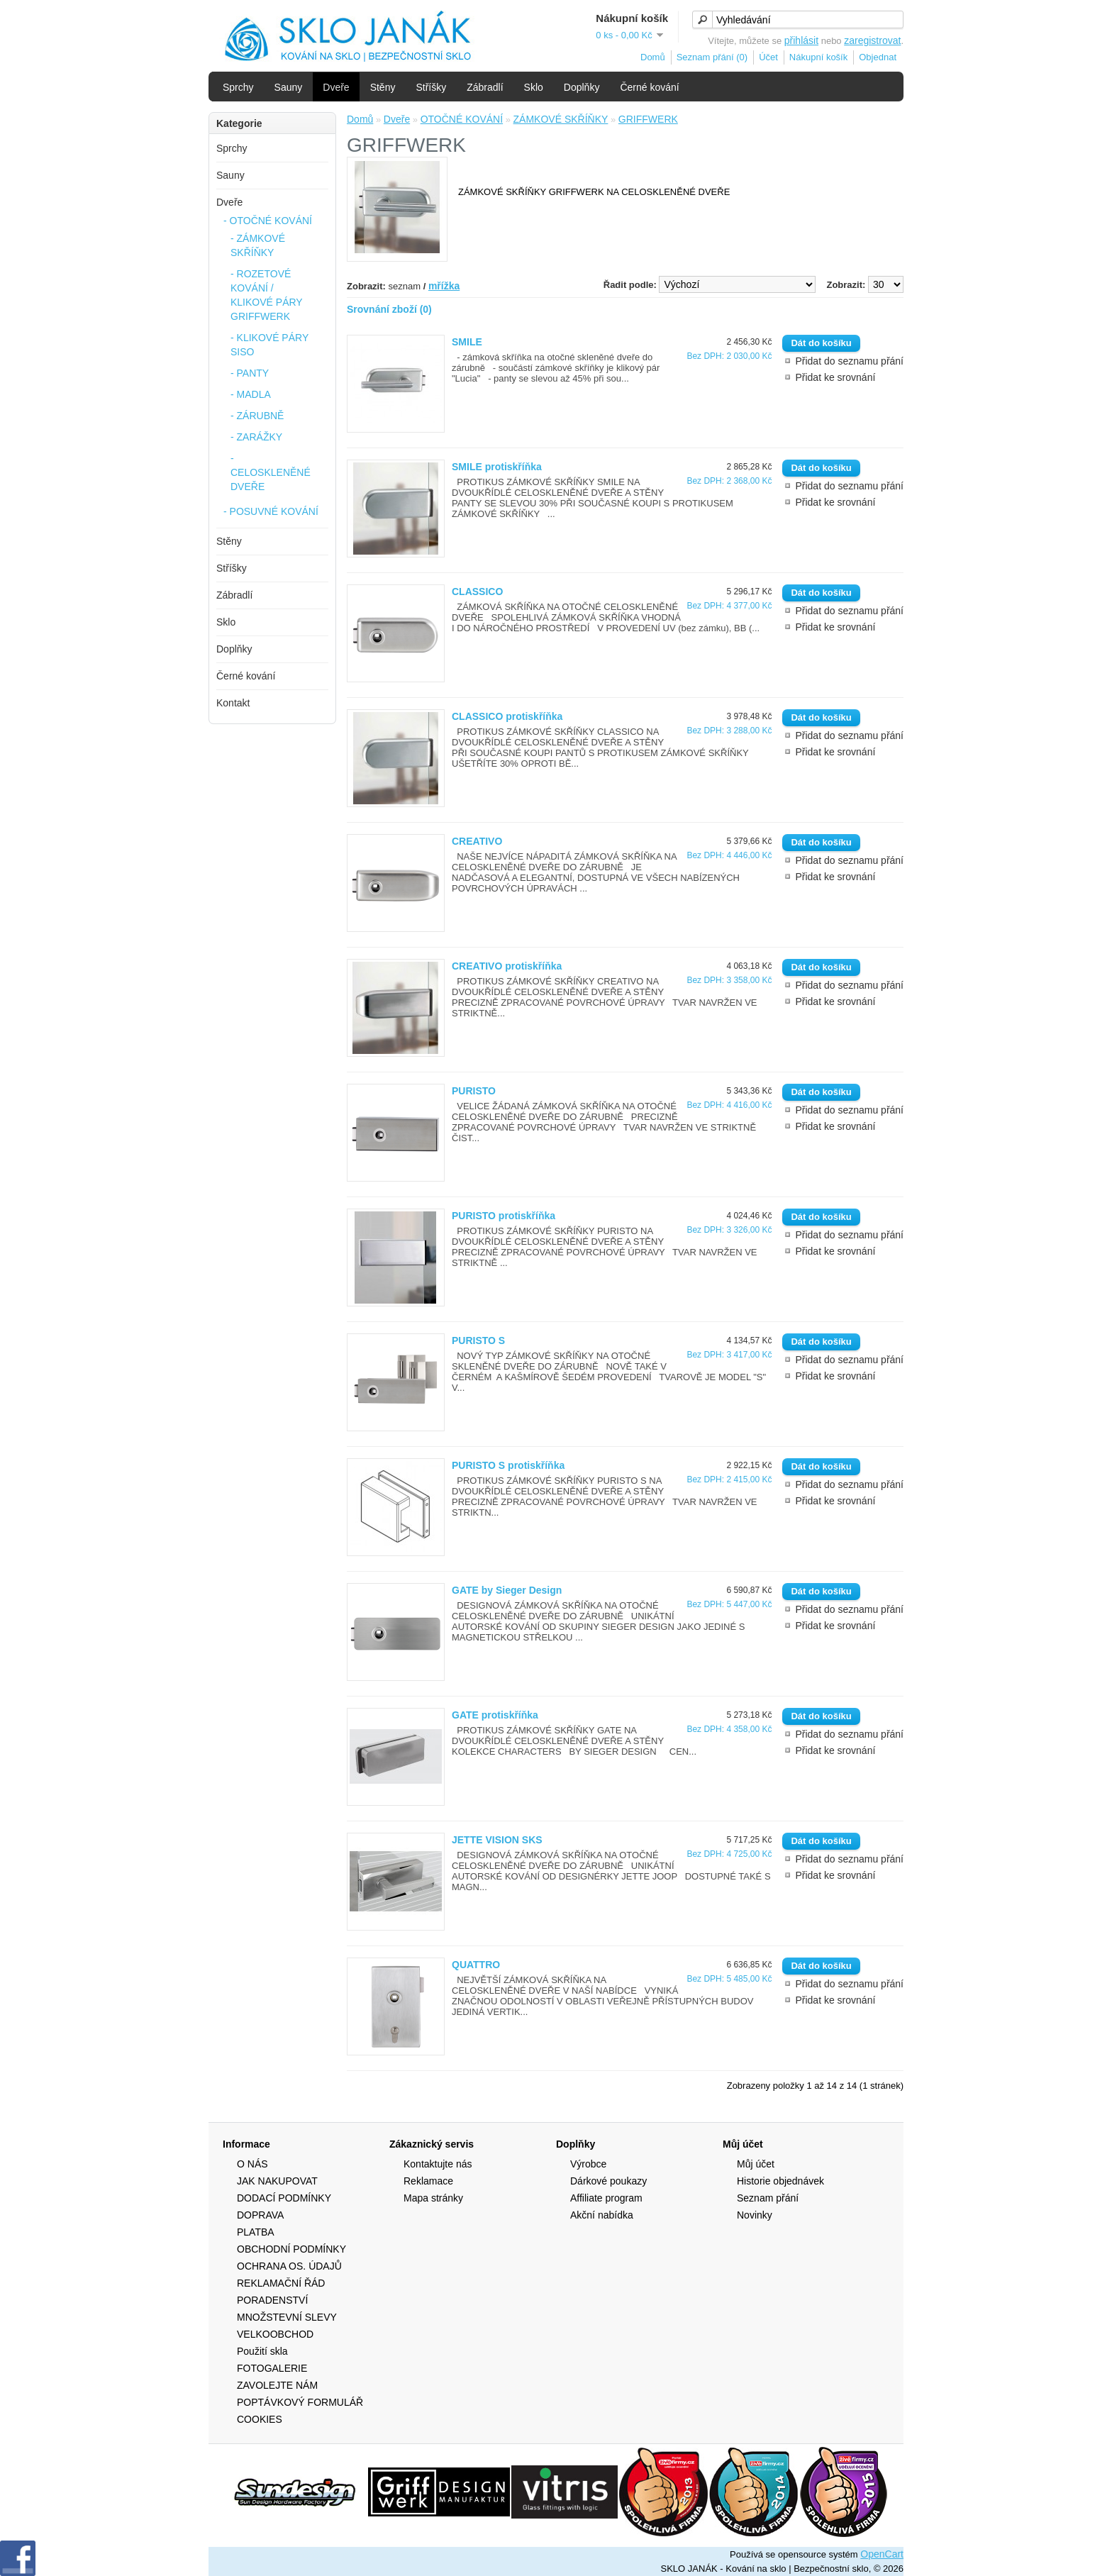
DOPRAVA (260, 2215)
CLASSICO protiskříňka (507, 716)
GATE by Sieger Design (507, 1590)
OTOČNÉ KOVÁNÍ (462, 119)
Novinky (754, 2215)
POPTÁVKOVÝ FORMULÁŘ (300, 2402)
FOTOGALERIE (272, 2368)
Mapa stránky (433, 2198)
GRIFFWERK (648, 119)
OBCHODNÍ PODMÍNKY (291, 2249)
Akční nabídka (601, 2215)
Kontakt (233, 703)
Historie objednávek (780, 2181)
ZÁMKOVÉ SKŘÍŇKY (560, 119)
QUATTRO (476, 1964)
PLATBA (255, 2232)
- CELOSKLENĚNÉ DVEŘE (270, 472)
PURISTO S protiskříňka (508, 1465)
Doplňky (582, 87)
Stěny (383, 87)
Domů (652, 57)
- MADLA (250, 394)
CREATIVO (477, 841)
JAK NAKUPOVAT (277, 2181)
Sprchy (238, 87)
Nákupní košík (818, 57)
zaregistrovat (872, 40)
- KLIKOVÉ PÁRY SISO (269, 344)
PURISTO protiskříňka (503, 1215)
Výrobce (588, 2164)
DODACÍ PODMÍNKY (284, 2198)
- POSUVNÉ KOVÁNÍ (270, 511)
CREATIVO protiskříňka (507, 966)
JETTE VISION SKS (497, 1839)
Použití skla (262, 2351)
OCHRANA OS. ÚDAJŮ (289, 2266)
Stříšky (431, 87)
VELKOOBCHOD (275, 2334)
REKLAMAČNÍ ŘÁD (281, 2283)
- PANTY (249, 373)
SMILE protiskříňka (497, 466)
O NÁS (252, 2164)
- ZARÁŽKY (256, 437)
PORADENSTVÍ (272, 2300)
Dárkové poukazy (608, 2181)
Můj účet (755, 2164)
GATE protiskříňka (495, 1715)
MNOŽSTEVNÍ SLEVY (287, 2317)
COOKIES (259, 2419)
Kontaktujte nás (438, 2164)
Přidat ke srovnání (835, 377)
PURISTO (474, 1091)
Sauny (288, 87)
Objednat (877, 57)
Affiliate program (606, 2198)
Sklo (533, 87)
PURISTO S (478, 1340)
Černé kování (649, 87)
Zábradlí (485, 87)
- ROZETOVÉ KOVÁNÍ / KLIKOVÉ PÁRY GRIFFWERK (266, 295)
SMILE (467, 342)
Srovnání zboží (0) (389, 309)
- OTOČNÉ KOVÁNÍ (267, 220)
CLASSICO (477, 591)
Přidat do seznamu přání (849, 361)
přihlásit (801, 40)
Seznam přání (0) (712, 57)
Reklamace (428, 2181)
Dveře (336, 87)
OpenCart (881, 2554)
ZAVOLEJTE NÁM (277, 2385)
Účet (768, 57)
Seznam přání (768, 2198)
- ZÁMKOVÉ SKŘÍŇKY (257, 245)
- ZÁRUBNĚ (257, 415)
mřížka (444, 286)
